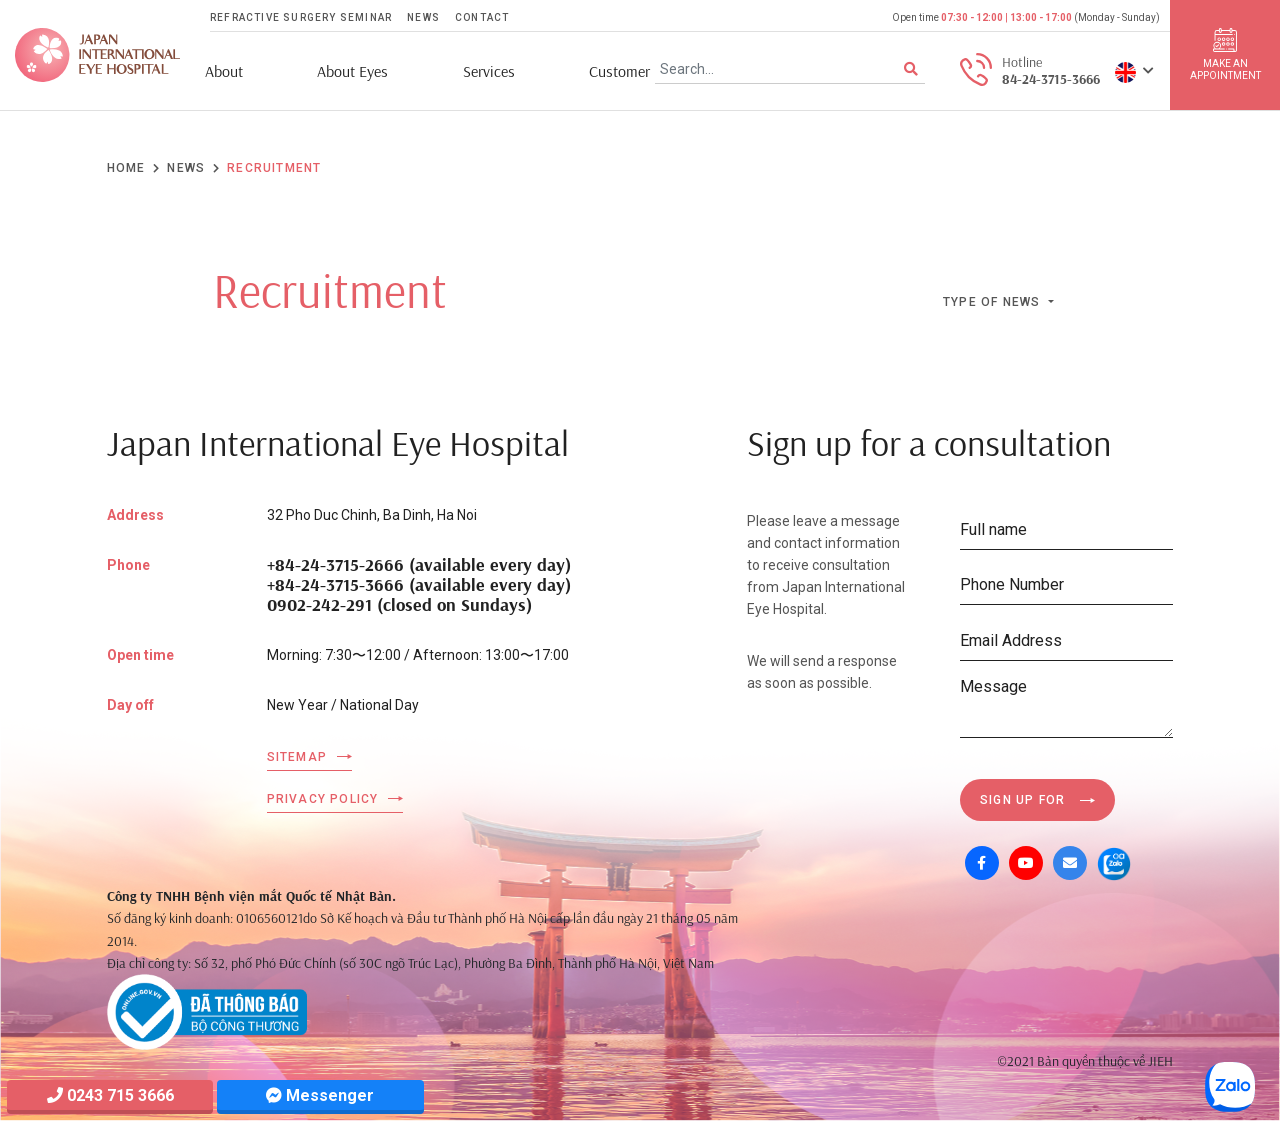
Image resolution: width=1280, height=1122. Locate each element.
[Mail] (1070, 863)
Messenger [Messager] (320, 1095)
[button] (1134, 71)
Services (489, 71)
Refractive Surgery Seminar (301, 17)
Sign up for (1022, 800)
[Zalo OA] (1114, 863)
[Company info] (207, 1010)
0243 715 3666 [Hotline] (110, 1095)
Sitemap (297, 757)
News (423, 17)
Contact (482, 17)
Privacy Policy (323, 799)
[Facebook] (982, 863)
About (224, 71)
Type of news (994, 302)
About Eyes (352, 71)
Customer (619, 71)
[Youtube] (1026, 863)
